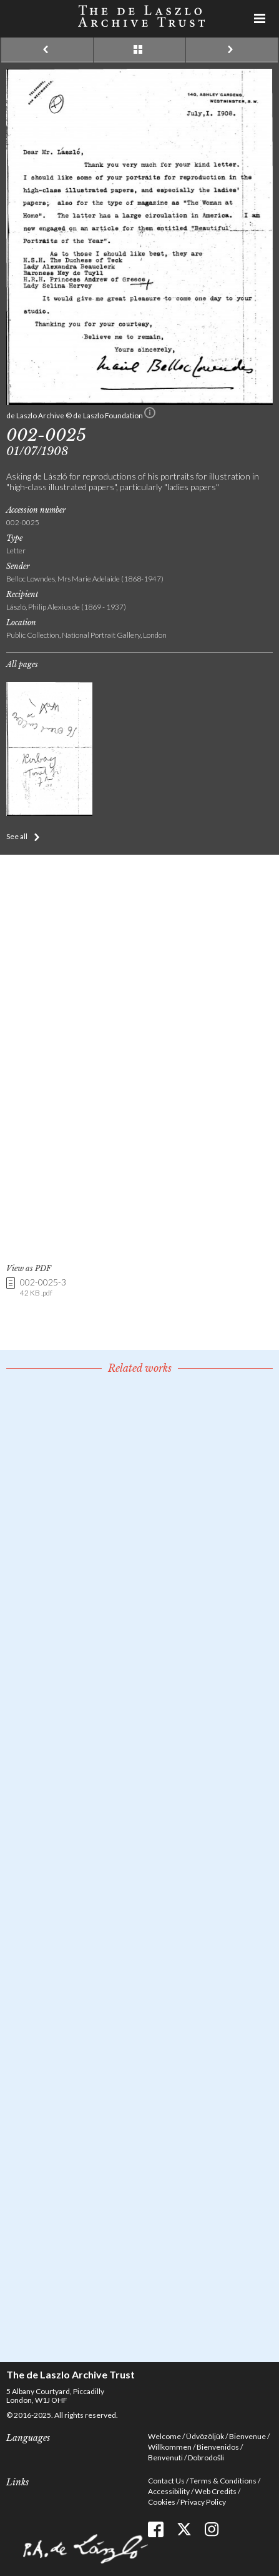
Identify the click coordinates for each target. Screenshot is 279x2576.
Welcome (164, 2436)
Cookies (161, 2502)
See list (139, 50)
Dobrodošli (206, 2457)
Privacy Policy (203, 2502)
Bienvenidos (218, 2447)
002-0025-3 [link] (43, 1288)
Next (232, 50)
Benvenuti (165, 2457)
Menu (260, 19)
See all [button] (16, 836)
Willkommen (170, 2447)
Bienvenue (247, 2436)
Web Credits (216, 2491)
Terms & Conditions (223, 2480)
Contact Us (166, 2480)
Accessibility (169, 2491)
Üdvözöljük (205, 2436)
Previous (47, 50)
